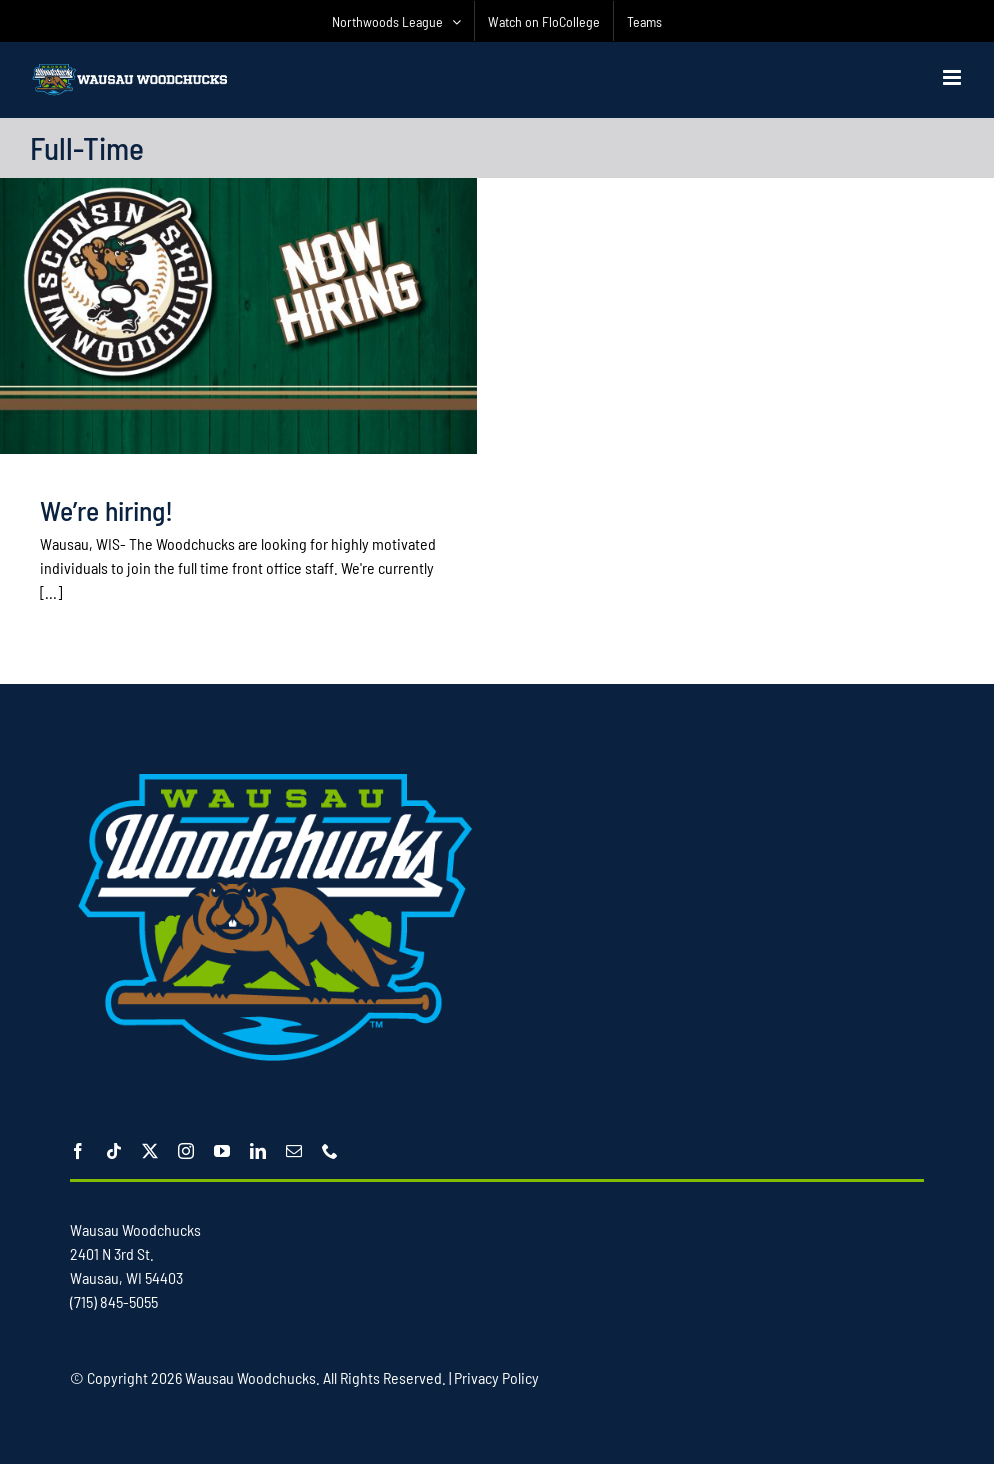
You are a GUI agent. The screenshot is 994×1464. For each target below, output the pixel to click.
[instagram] (186, 1151)
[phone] (330, 1151)
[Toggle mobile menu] (953, 77)
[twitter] (150, 1151)
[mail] (294, 1151)
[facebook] (78, 1151)
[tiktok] (114, 1151)
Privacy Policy (496, 1377)
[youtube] (222, 1151)
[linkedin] (258, 1151)
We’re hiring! (106, 510)
